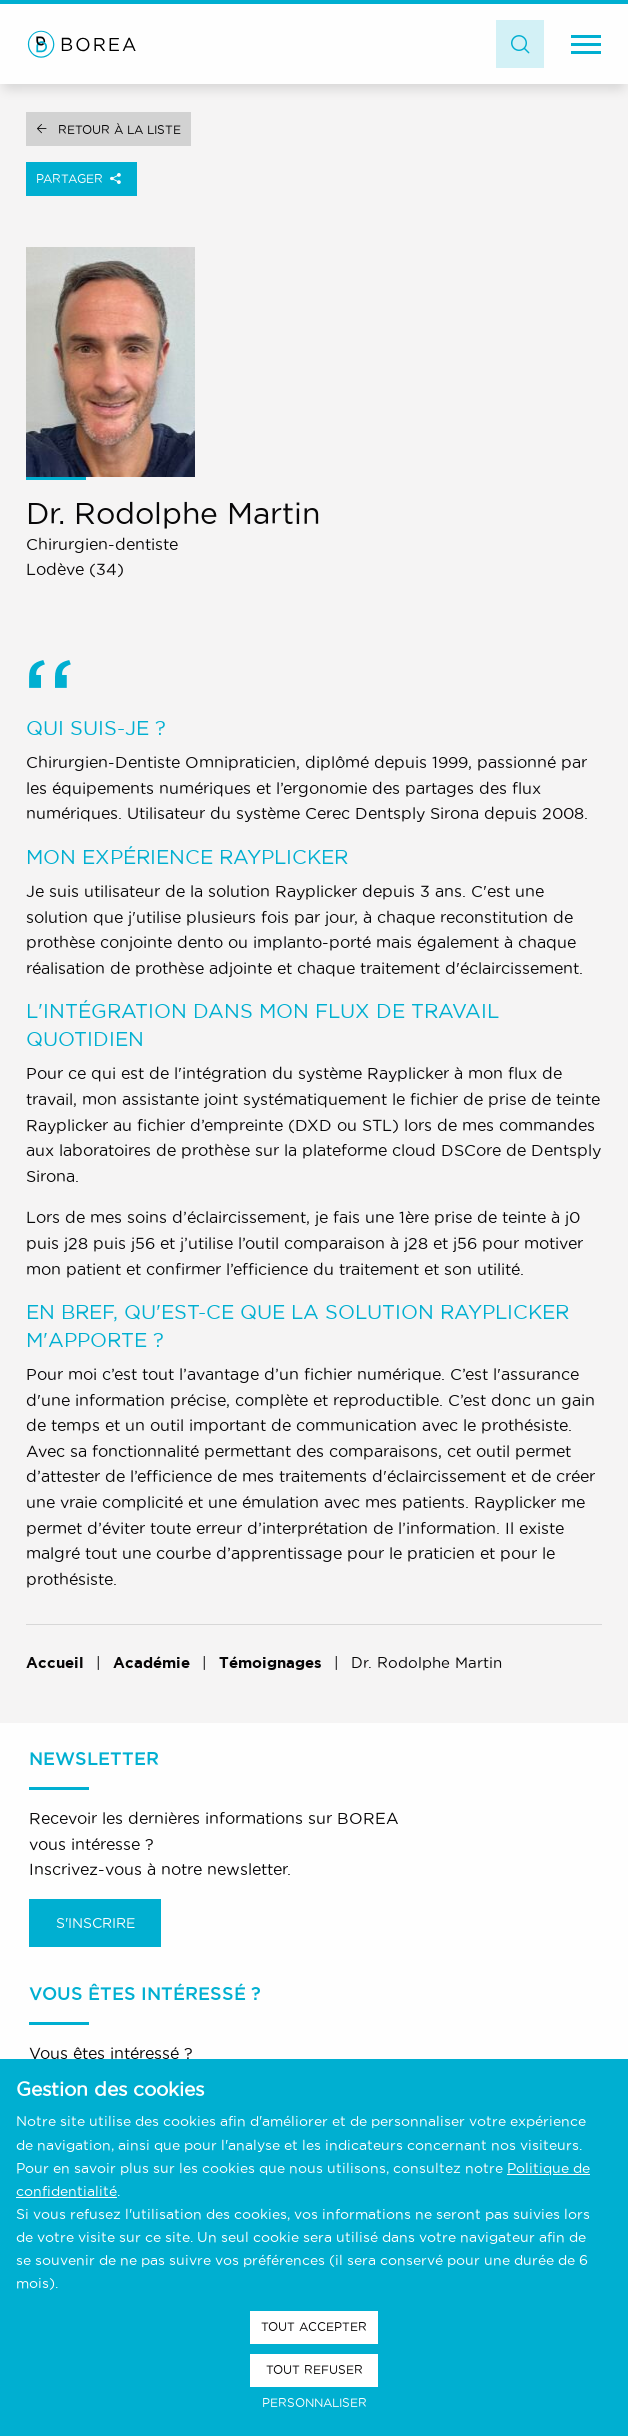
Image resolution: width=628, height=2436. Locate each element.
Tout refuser (314, 2369)
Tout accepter (314, 2326)
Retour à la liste (119, 129)
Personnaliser (314, 2402)
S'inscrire (95, 1923)
